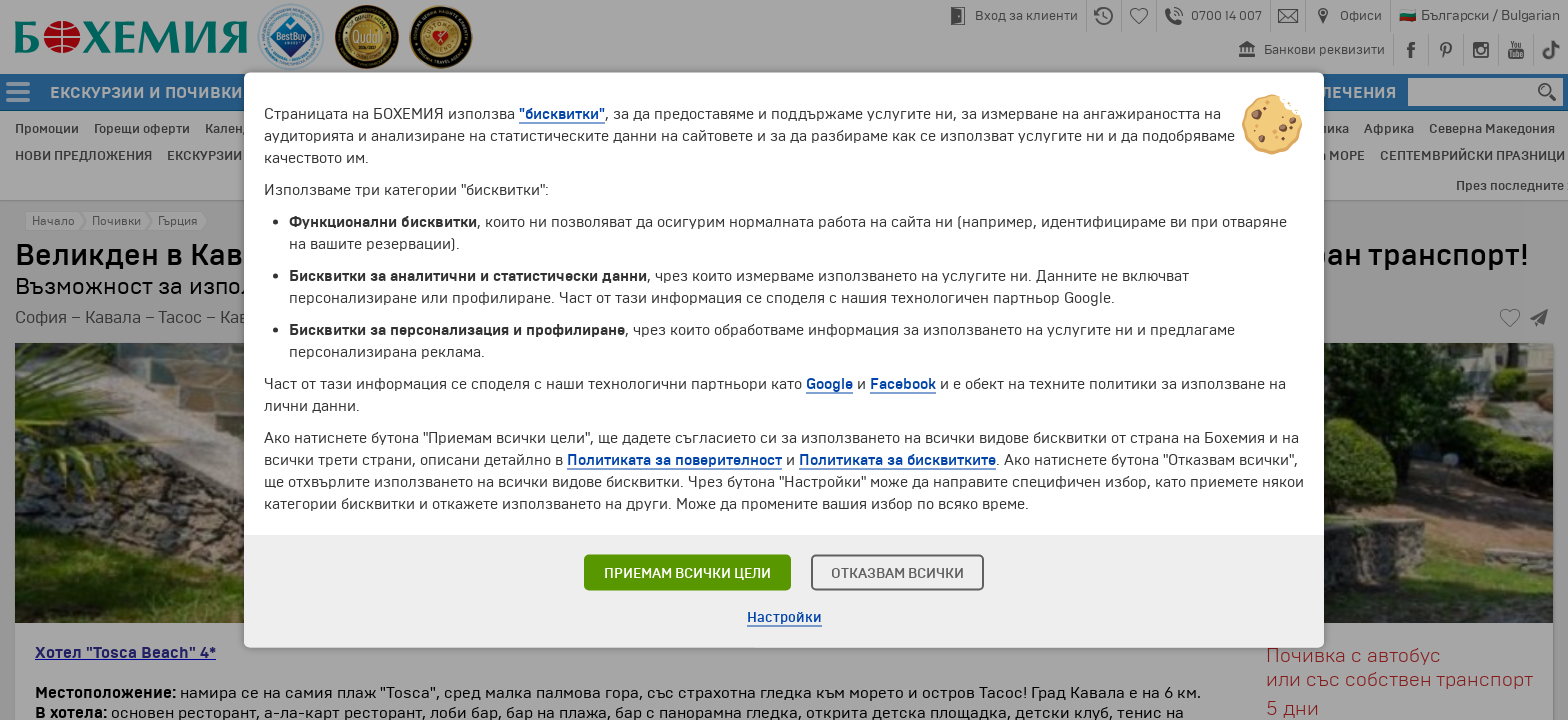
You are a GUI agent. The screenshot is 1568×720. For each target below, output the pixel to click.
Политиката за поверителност (674, 460)
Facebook (903, 384)
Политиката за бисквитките (897, 460)
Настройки (784, 617)
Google (829, 384)
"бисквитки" (562, 114)
